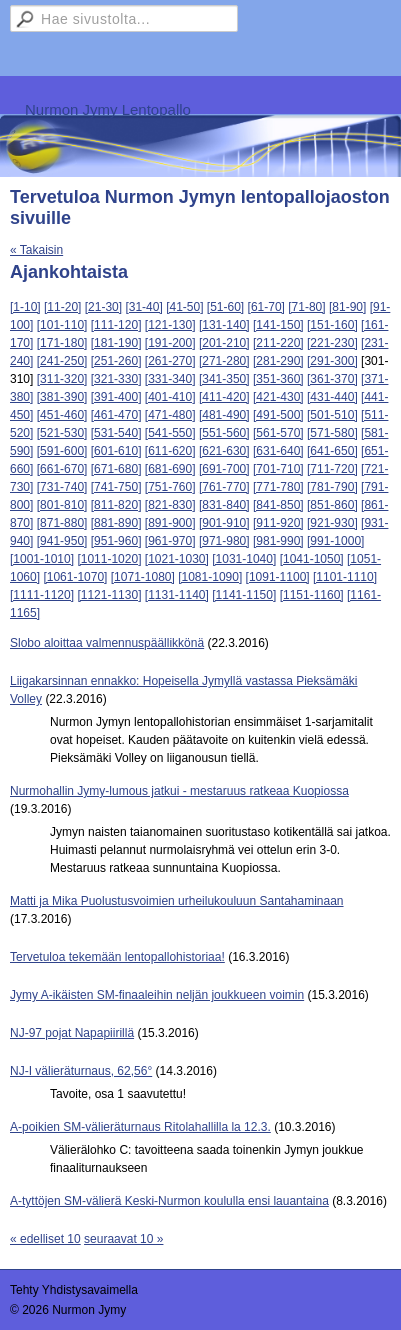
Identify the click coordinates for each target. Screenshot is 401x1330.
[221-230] (332, 343)
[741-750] (116, 487)
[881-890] (116, 523)
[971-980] (224, 541)
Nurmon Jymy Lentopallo (108, 109)
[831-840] (224, 505)
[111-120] (116, 325)
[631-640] (278, 451)
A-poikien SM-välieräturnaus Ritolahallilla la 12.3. (140, 1127)
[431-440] (332, 397)
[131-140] (224, 325)
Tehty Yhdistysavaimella (74, 1290)
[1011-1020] (109, 559)
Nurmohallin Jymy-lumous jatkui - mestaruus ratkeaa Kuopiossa (179, 791)
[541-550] (170, 433)
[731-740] (62, 487)
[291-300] (332, 361)
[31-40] (143, 307)
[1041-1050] (312, 559)
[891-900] (170, 523)
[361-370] (332, 379)
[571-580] (332, 433)
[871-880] (62, 523)
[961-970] (170, 541)
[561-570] (278, 433)
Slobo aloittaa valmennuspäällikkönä (107, 643)
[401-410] (170, 397)
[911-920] (278, 523)
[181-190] (116, 343)
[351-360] (278, 379)
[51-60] (225, 307)
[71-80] (306, 307)
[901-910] (224, 523)
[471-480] (170, 415)
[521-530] (62, 433)
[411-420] (224, 397)
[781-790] (332, 487)
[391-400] (116, 397)
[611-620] (170, 451)
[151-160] (332, 325)
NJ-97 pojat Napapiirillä (72, 1033)
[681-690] (170, 469)
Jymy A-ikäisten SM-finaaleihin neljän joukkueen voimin (157, 995)
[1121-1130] (109, 595)
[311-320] (62, 379)
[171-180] (62, 343)
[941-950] (62, 541)
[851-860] (332, 505)
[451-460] (62, 415)
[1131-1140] (177, 595)
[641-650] (332, 451)
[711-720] (332, 469)
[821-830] (170, 505)
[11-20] (62, 307)
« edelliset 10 (45, 1239)
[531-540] (116, 433)
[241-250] (62, 361)
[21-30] (103, 307)
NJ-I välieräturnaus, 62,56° (81, 1071)
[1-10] (25, 307)
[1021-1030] (177, 559)
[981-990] (278, 541)
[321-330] (116, 379)
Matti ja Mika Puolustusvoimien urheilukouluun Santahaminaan (177, 901)
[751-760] (170, 487)
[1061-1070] (75, 577)
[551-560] (224, 433)
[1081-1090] (210, 577)
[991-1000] (335, 541)
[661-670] (62, 469)
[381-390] (62, 397)
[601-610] (116, 451)
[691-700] (224, 469)
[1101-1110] (345, 577)
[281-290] (278, 361)
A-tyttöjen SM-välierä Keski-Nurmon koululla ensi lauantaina (169, 1201)
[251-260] (116, 361)
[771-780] (278, 487)
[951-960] (116, 541)
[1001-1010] (42, 559)
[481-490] (224, 415)
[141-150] (278, 325)
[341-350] (224, 379)
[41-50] (184, 307)
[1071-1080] (143, 577)
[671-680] (116, 469)
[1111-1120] (42, 595)
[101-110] (62, 325)
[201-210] (224, 343)
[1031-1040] (244, 559)
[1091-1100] (278, 577)
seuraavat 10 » (123, 1239)
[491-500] (278, 415)
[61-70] (266, 307)
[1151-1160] (312, 595)
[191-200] (170, 343)
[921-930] (332, 523)
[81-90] (347, 307)
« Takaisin (36, 250)
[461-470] (116, 415)
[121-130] (170, 325)
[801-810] (62, 505)
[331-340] (170, 379)
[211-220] (278, 343)
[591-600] (62, 451)
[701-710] (278, 469)
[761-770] (224, 487)
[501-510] (332, 415)
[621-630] (224, 451)
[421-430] (278, 397)
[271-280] (224, 361)
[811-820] (116, 505)
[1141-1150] (244, 595)
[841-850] (278, 505)
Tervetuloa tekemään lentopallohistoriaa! (117, 957)
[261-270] (170, 361)
